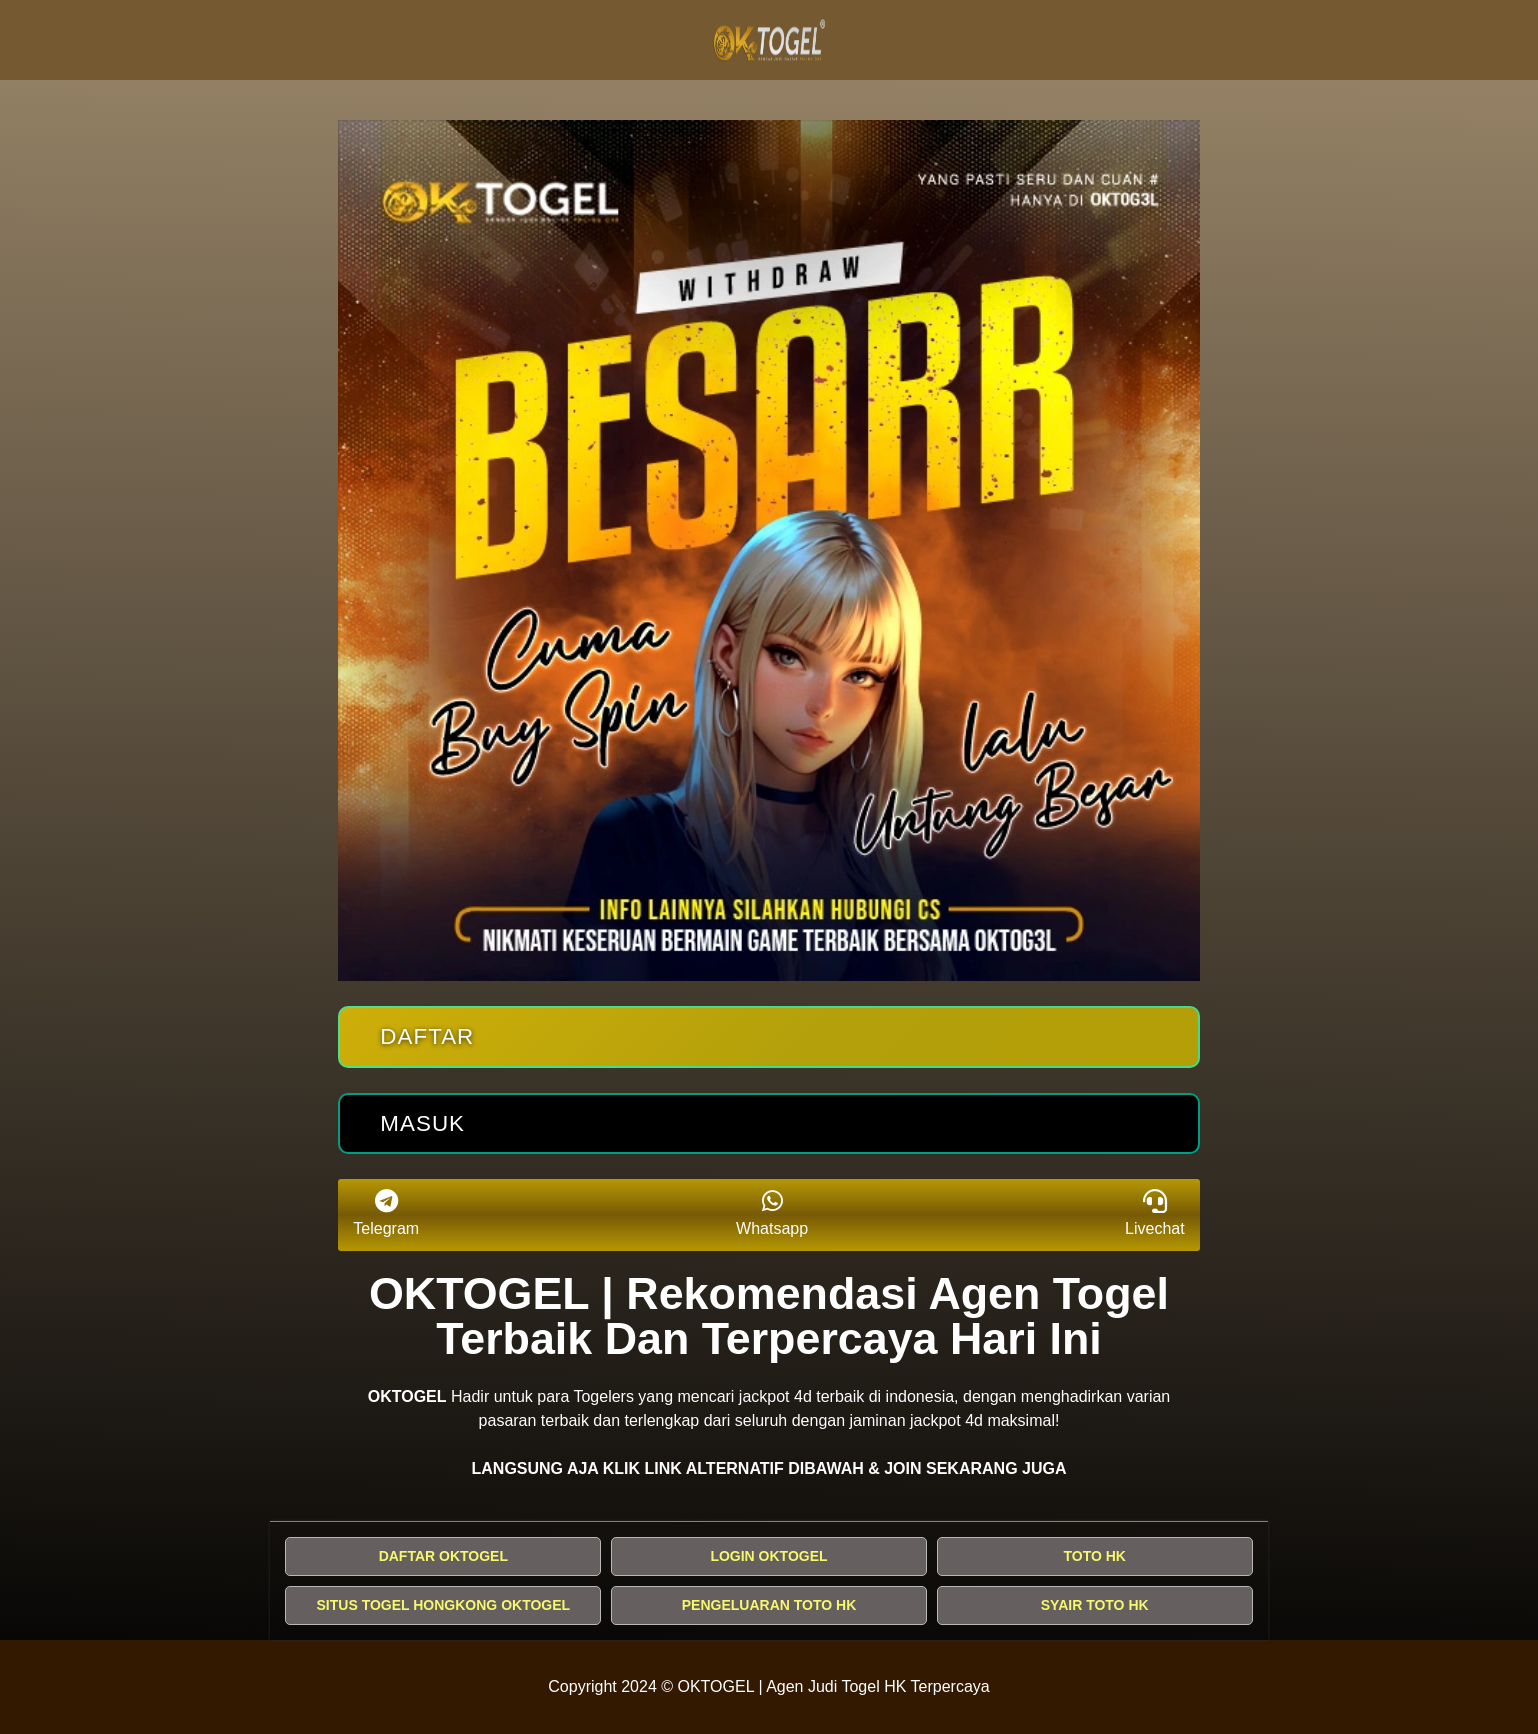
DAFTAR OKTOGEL (443, 1556)
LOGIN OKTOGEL (768, 1556)
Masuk (422, 1123)
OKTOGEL (407, 1396)
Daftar (427, 1036)
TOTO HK (1094, 1556)
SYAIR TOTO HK (1095, 1605)
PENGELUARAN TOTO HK (769, 1605)
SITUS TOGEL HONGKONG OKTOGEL (444, 1605)
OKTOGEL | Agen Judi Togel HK (792, 1686)
